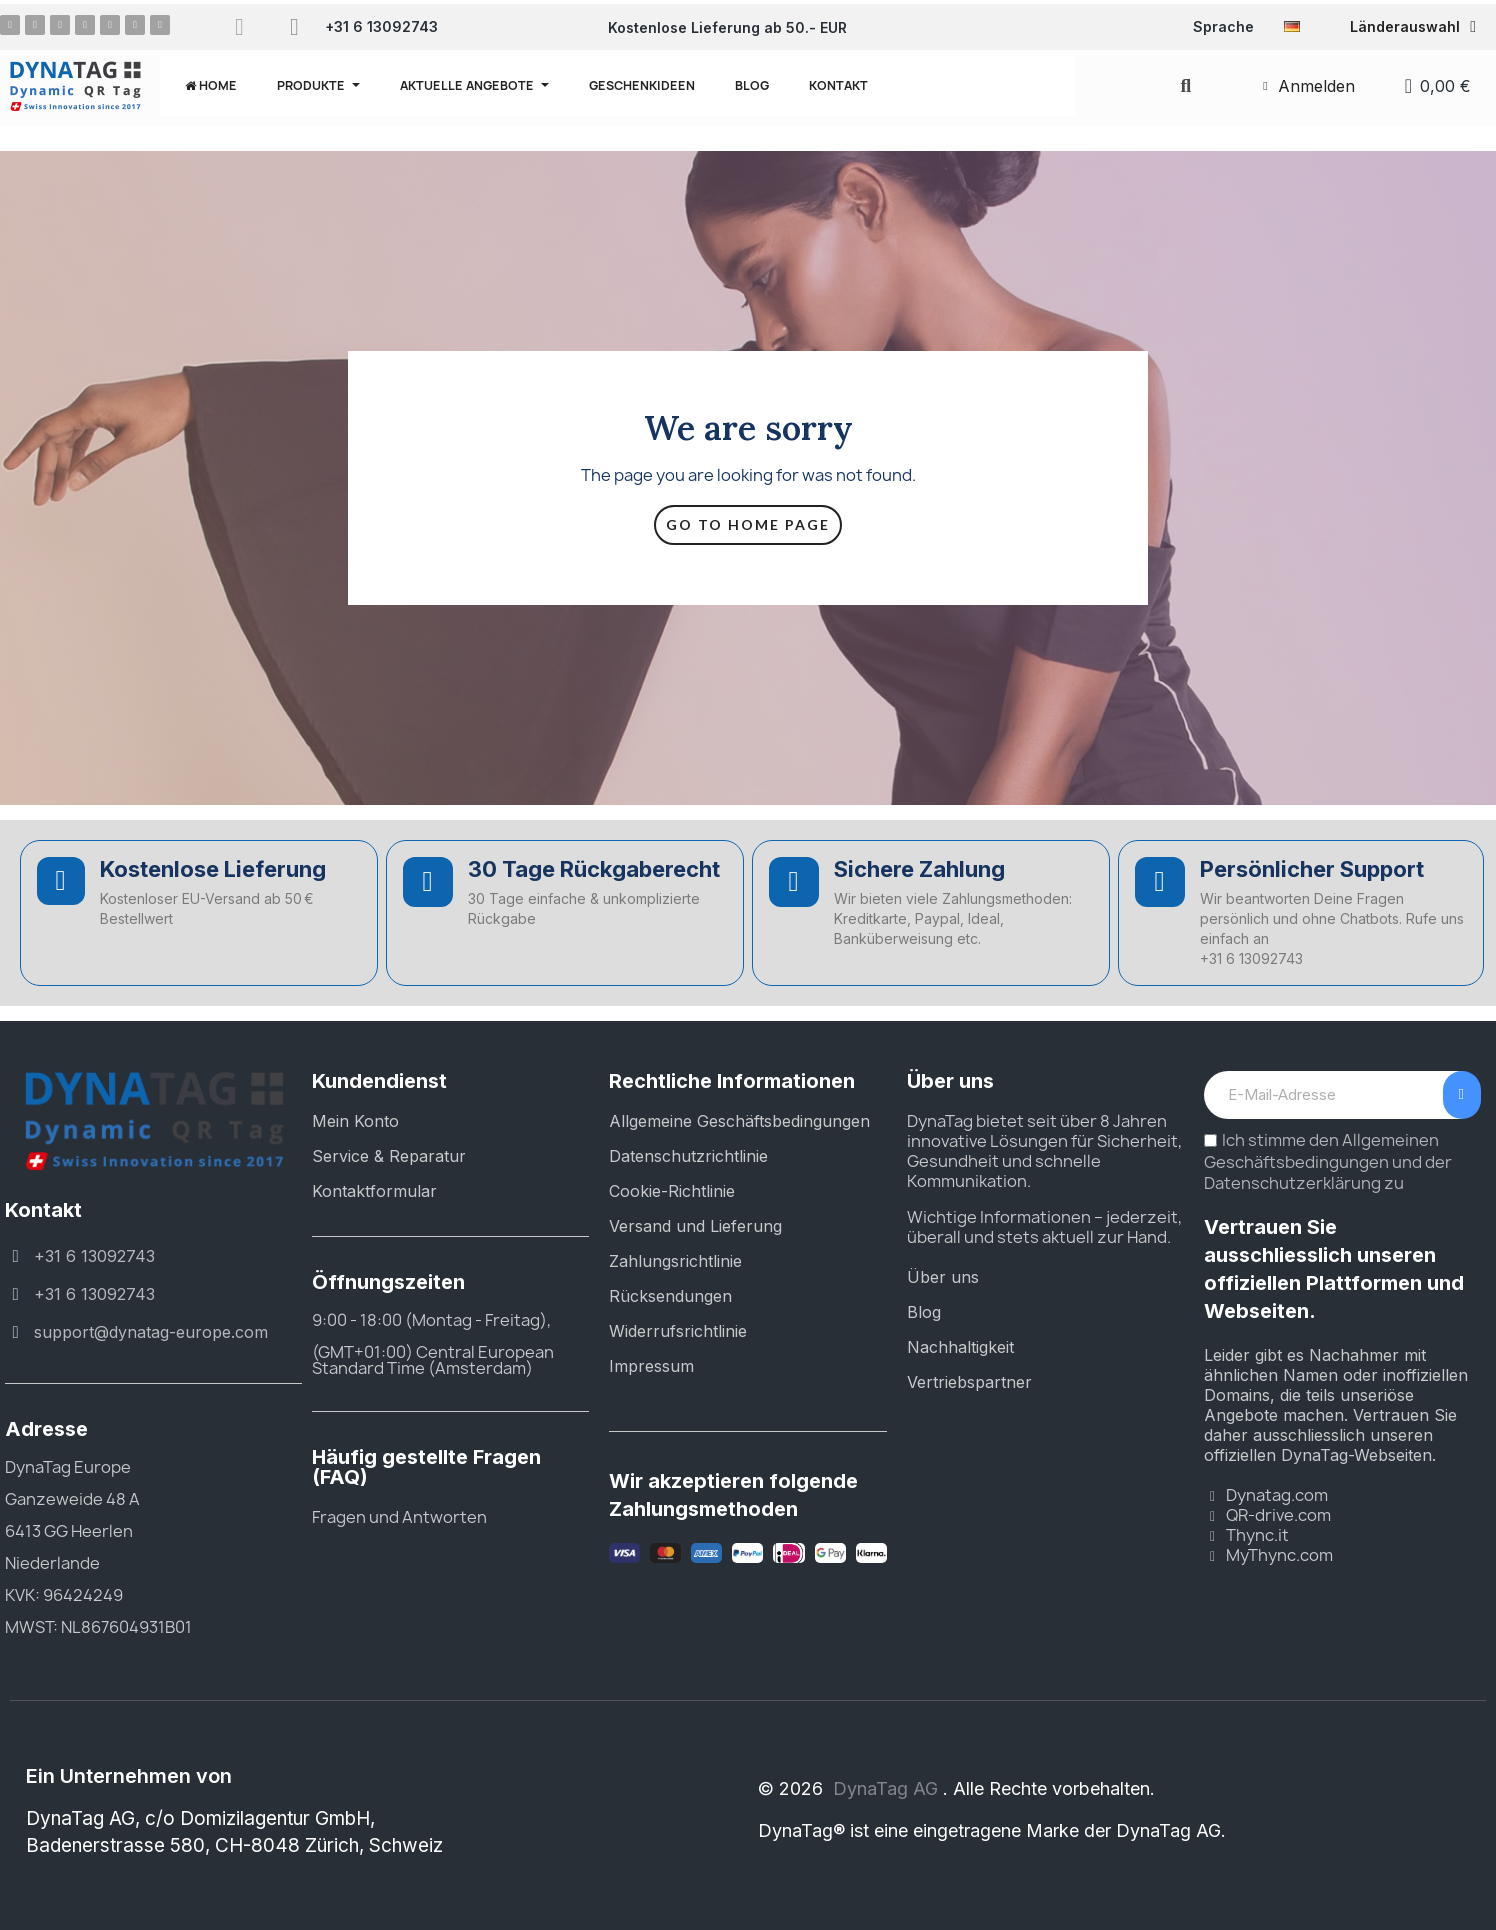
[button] (1185, 85)
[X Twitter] (110, 25)
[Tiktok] (160, 25)
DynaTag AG (888, 1788)
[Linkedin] (85, 25)
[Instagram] (35, 25)
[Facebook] (10, 25)
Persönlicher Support (1312, 869)
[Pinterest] (60, 25)
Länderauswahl (1413, 27)
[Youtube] (135, 25)
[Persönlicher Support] (1160, 882)
